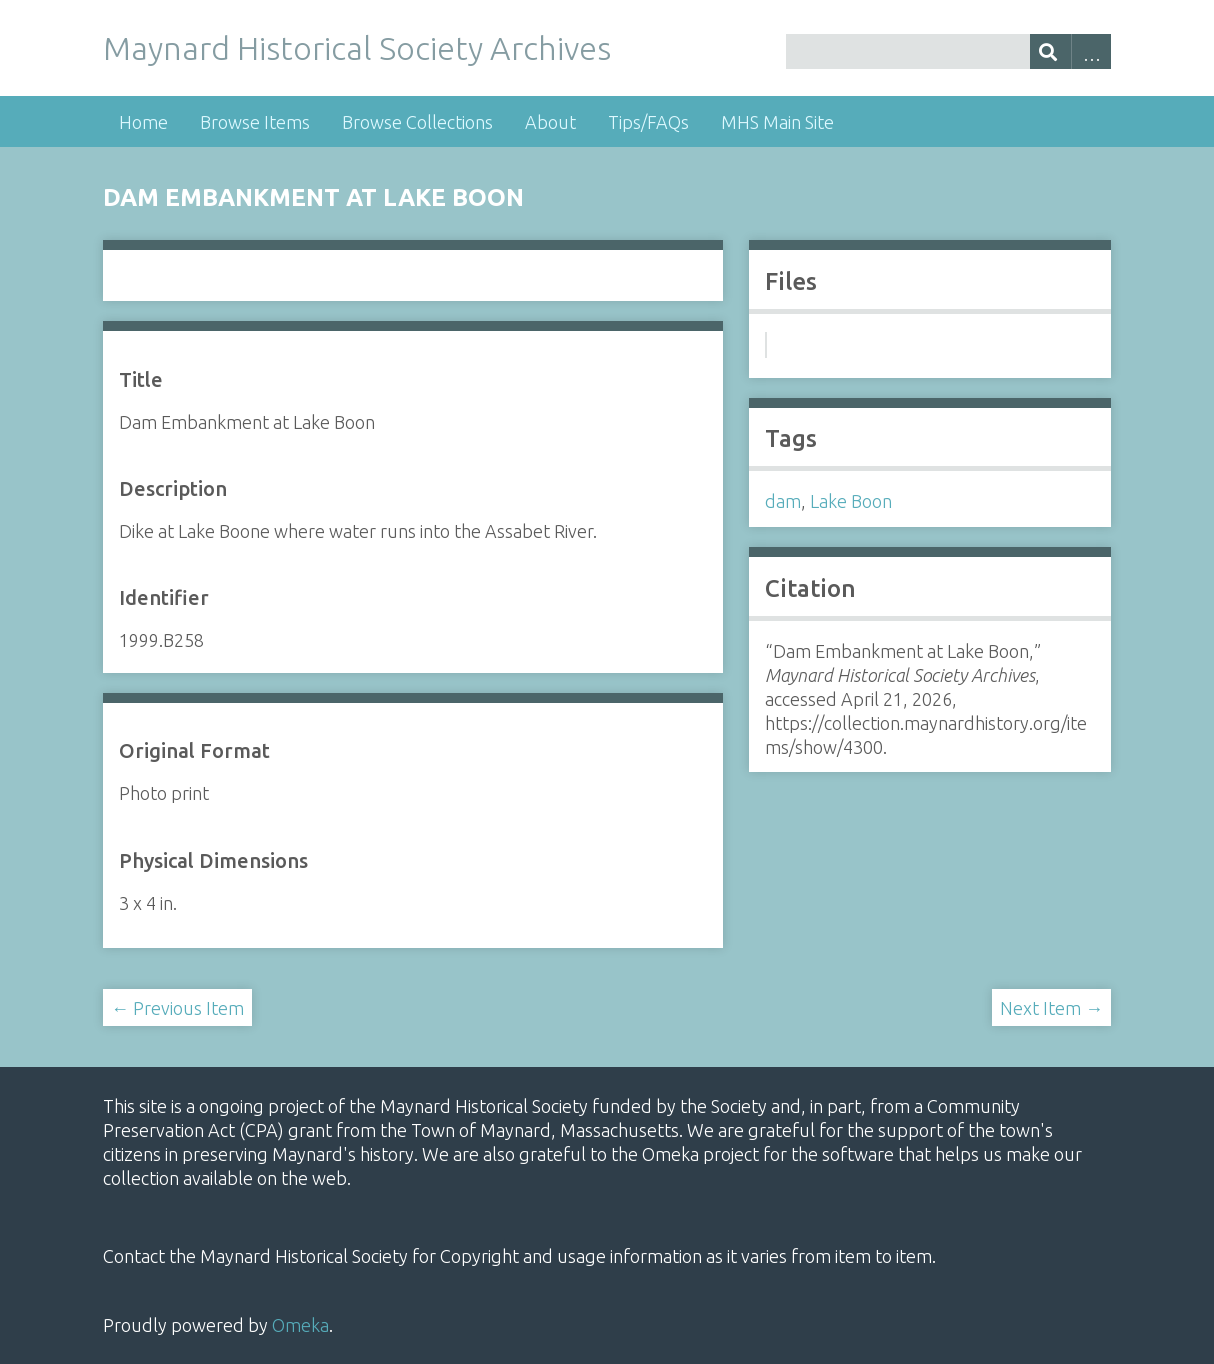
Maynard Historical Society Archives (357, 48)
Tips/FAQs (648, 122)
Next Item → (1051, 1008)
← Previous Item (177, 1008)
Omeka (300, 1325)
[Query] (948, 51)
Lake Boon (851, 501)
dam (783, 501)
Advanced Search (1091, 51)
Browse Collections (417, 122)
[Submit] (1050, 51)
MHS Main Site (777, 122)
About (550, 122)
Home (143, 122)
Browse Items (255, 122)
